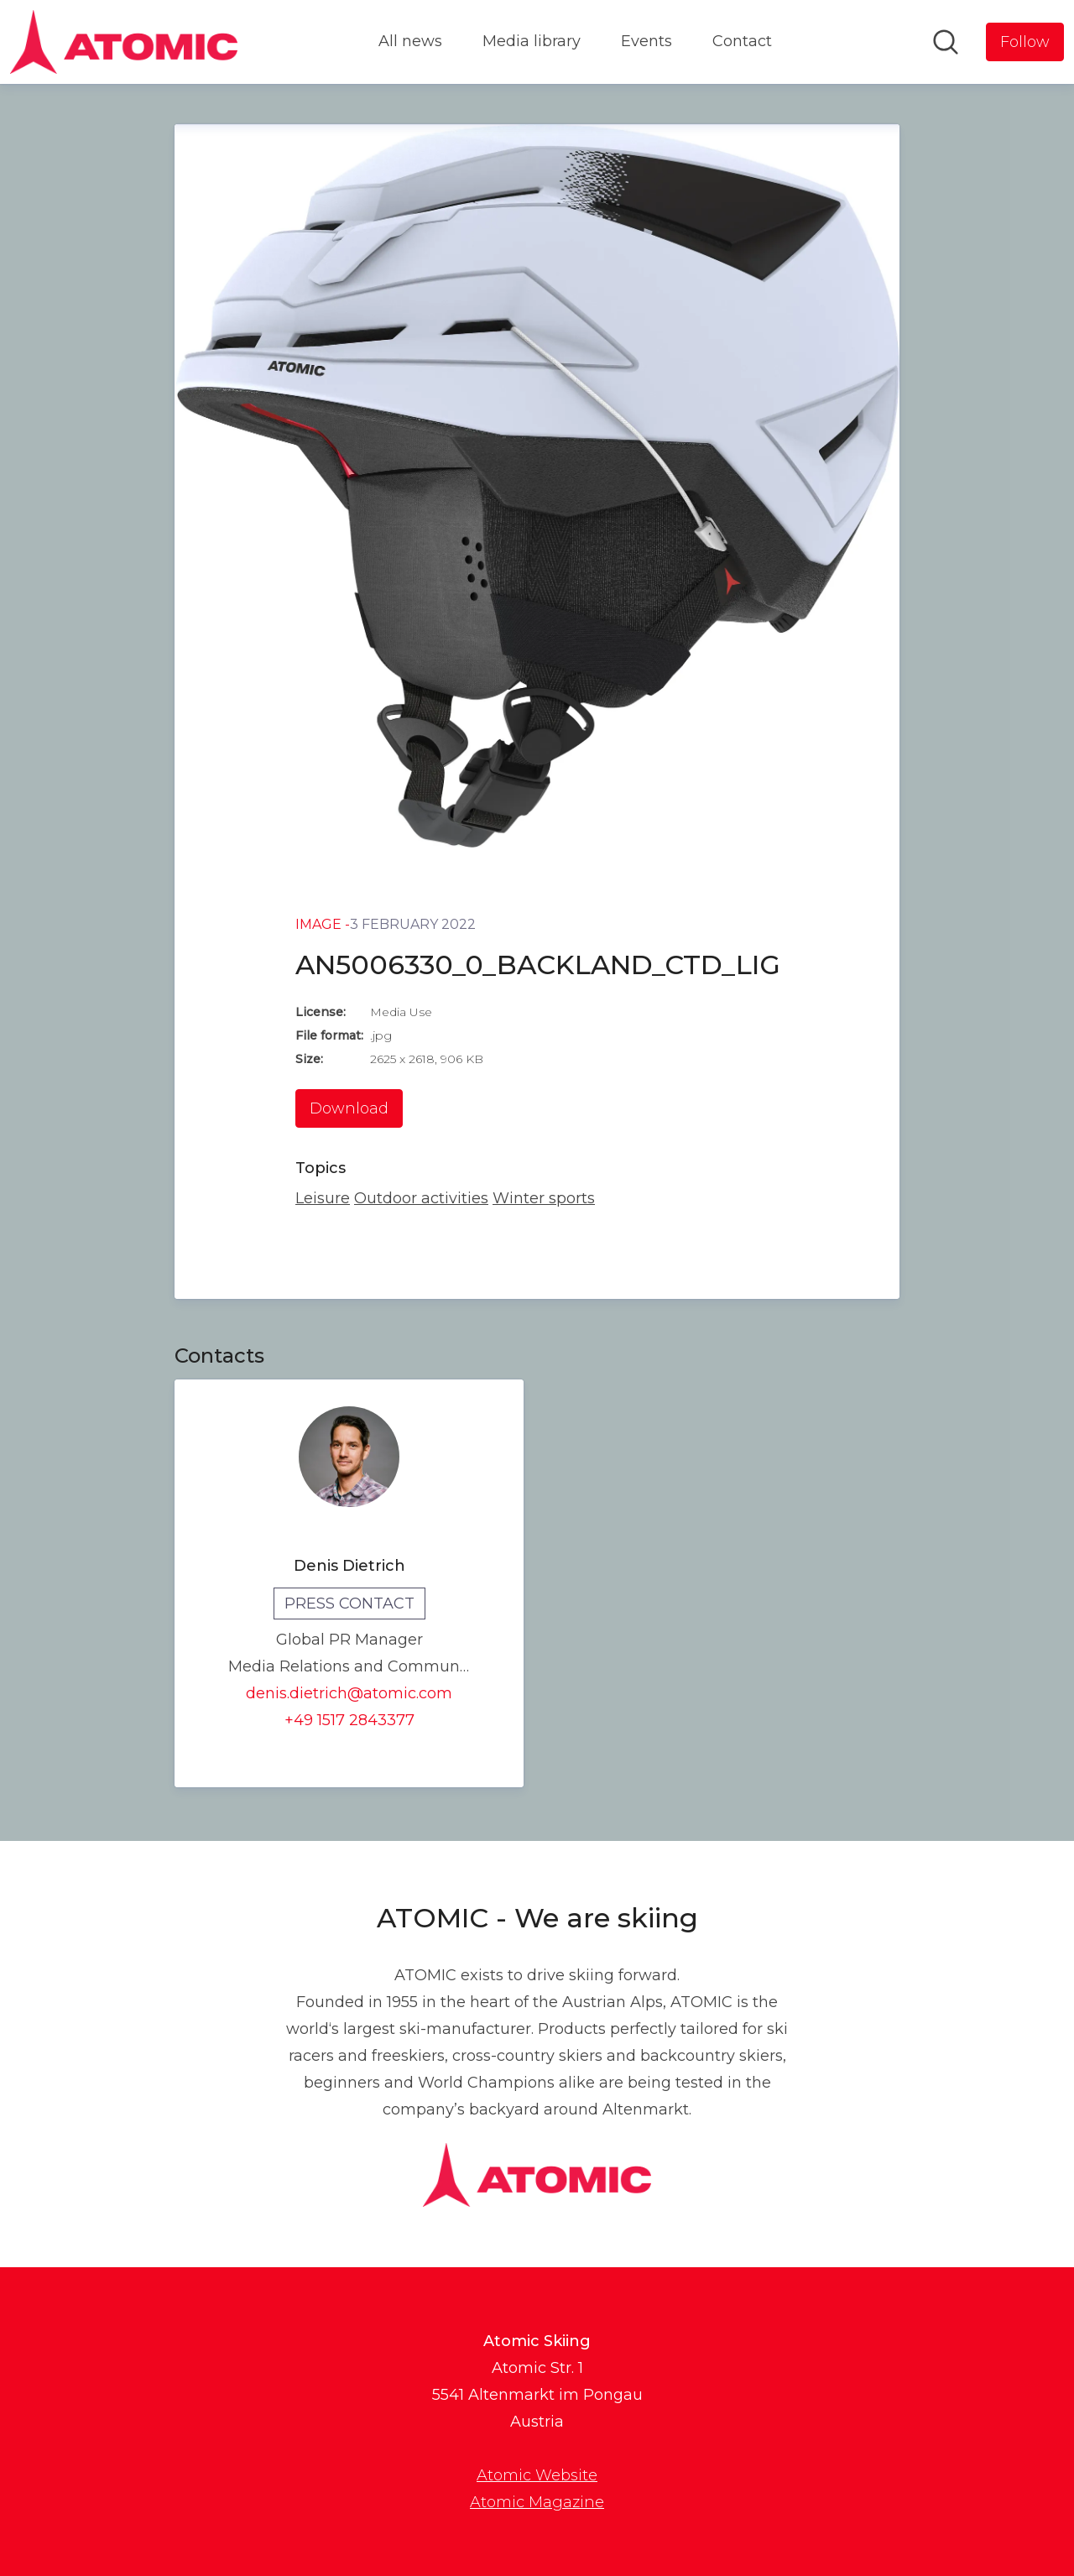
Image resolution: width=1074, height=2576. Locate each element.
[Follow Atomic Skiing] (1025, 42)
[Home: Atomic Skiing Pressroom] (123, 42)
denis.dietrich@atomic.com (349, 1693)
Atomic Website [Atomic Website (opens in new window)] (537, 2475)
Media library (531, 41)
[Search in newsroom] (945, 42)
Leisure (322, 1198)
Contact (742, 41)
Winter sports (544, 1198)
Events (646, 41)
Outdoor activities (421, 1198)
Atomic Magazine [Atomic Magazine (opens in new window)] (537, 2502)
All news (410, 41)
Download (349, 1108)
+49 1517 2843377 (349, 1720)
